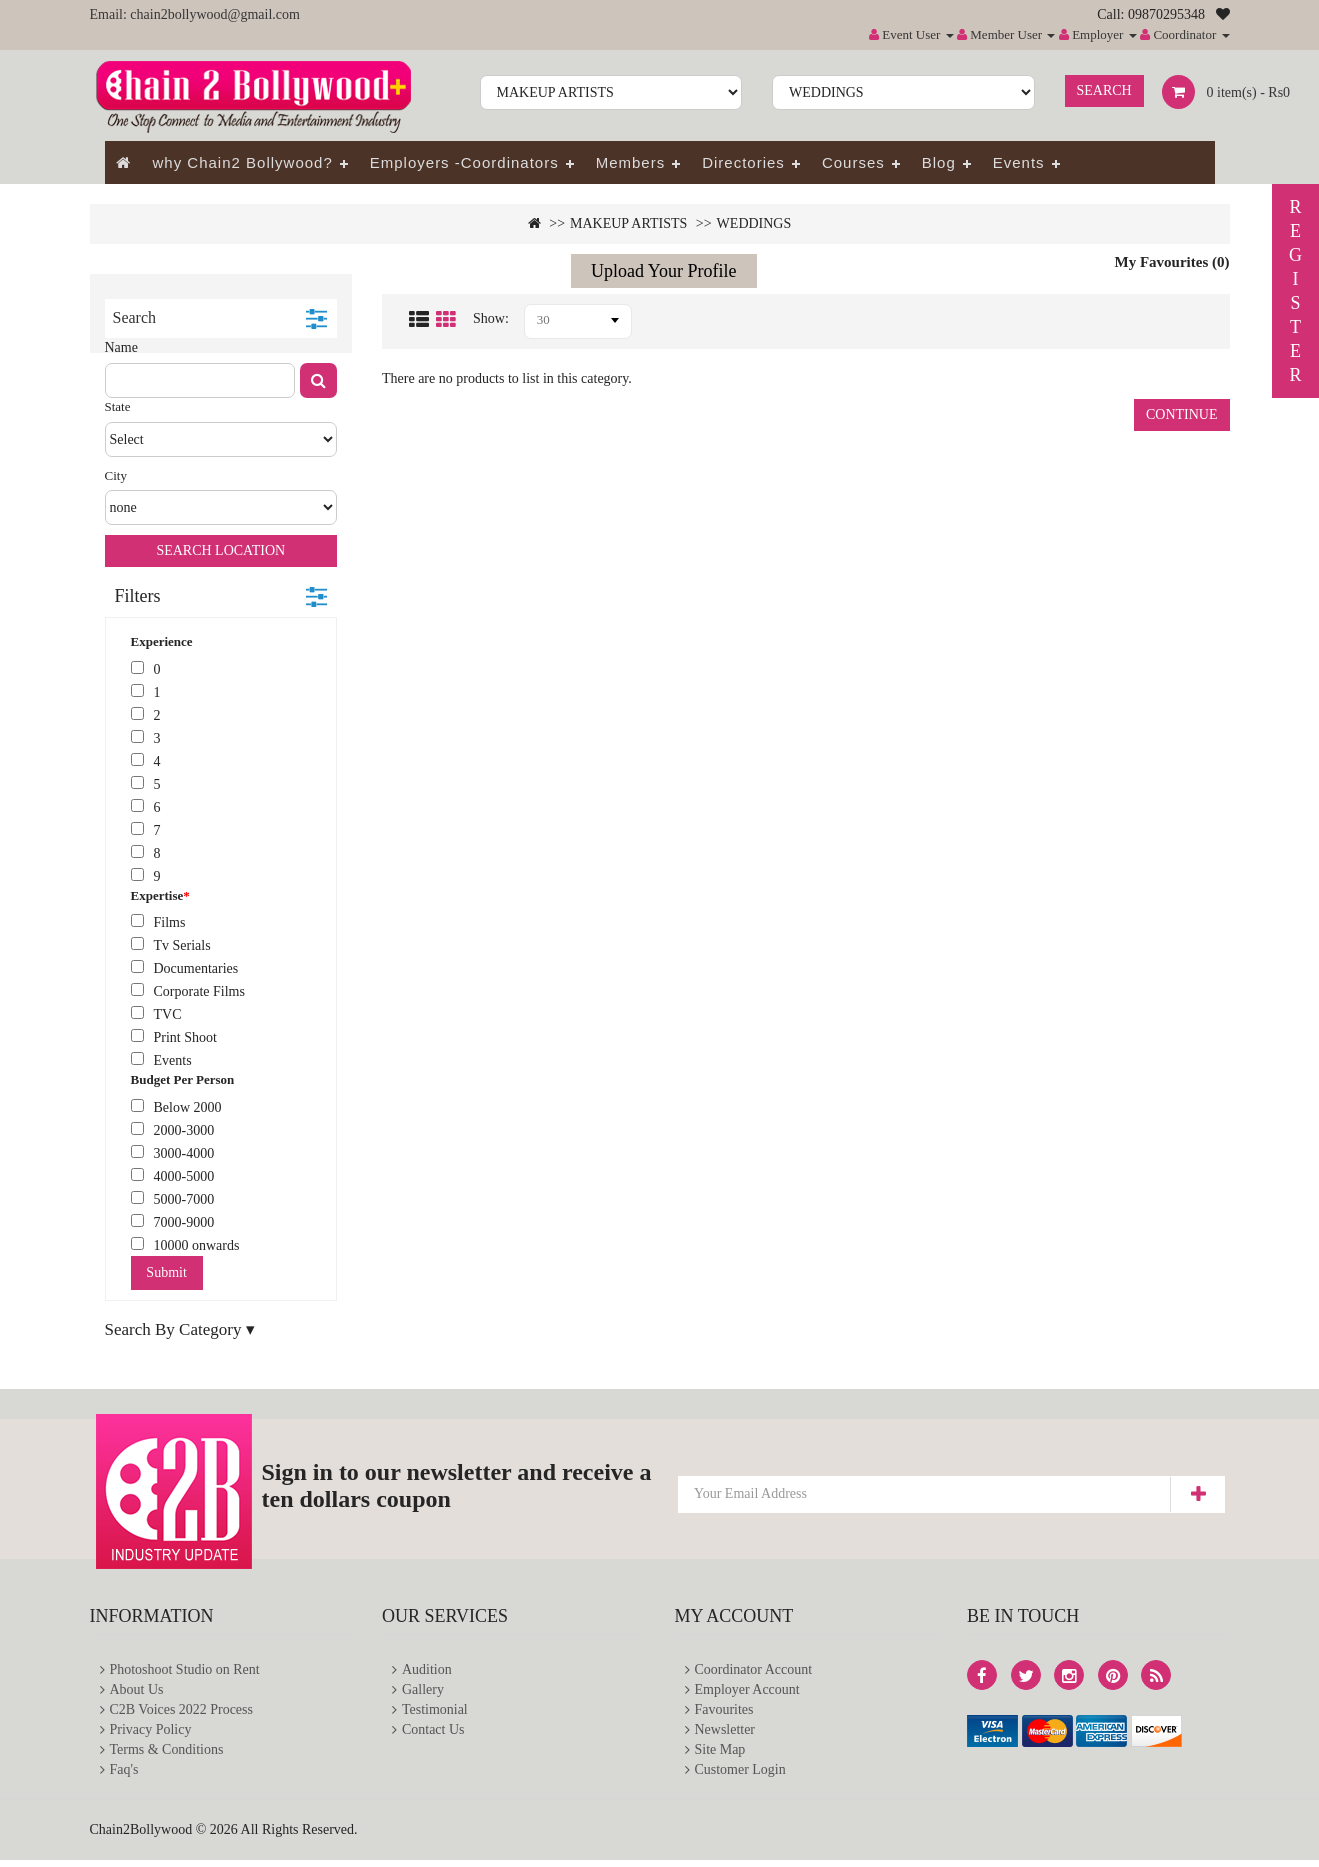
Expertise (157, 895)
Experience (162, 641)
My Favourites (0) (1172, 262)
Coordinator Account (754, 1670)
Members (631, 162)
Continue (1182, 414)
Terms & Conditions (167, 1754)
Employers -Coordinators (464, 162)
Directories (743, 162)
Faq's (124, 1775)
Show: (491, 318)
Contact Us (433, 1733)
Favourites (724, 1712)
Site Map (720, 1754)
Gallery (423, 1691)
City (116, 475)
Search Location (220, 550)
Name (121, 347)
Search (1104, 90)
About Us (137, 1691)
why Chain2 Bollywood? (243, 162)
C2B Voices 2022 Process (182, 1712)
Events (1019, 162)
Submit (166, 1272)
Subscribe (1197, 1494)
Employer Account (747, 1691)
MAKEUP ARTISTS (628, 223)
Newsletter (725, 1733)
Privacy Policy (151, 1733)
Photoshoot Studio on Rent (185, 1670)
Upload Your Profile (664, 271)
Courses (853, 162)
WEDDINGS (754, 223)
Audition (427, 1670)
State (118, 406)
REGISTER (1295, 291)
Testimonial (435, 1712)
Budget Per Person (183, 1079)
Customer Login (740, 1775)
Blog (939, 162)
